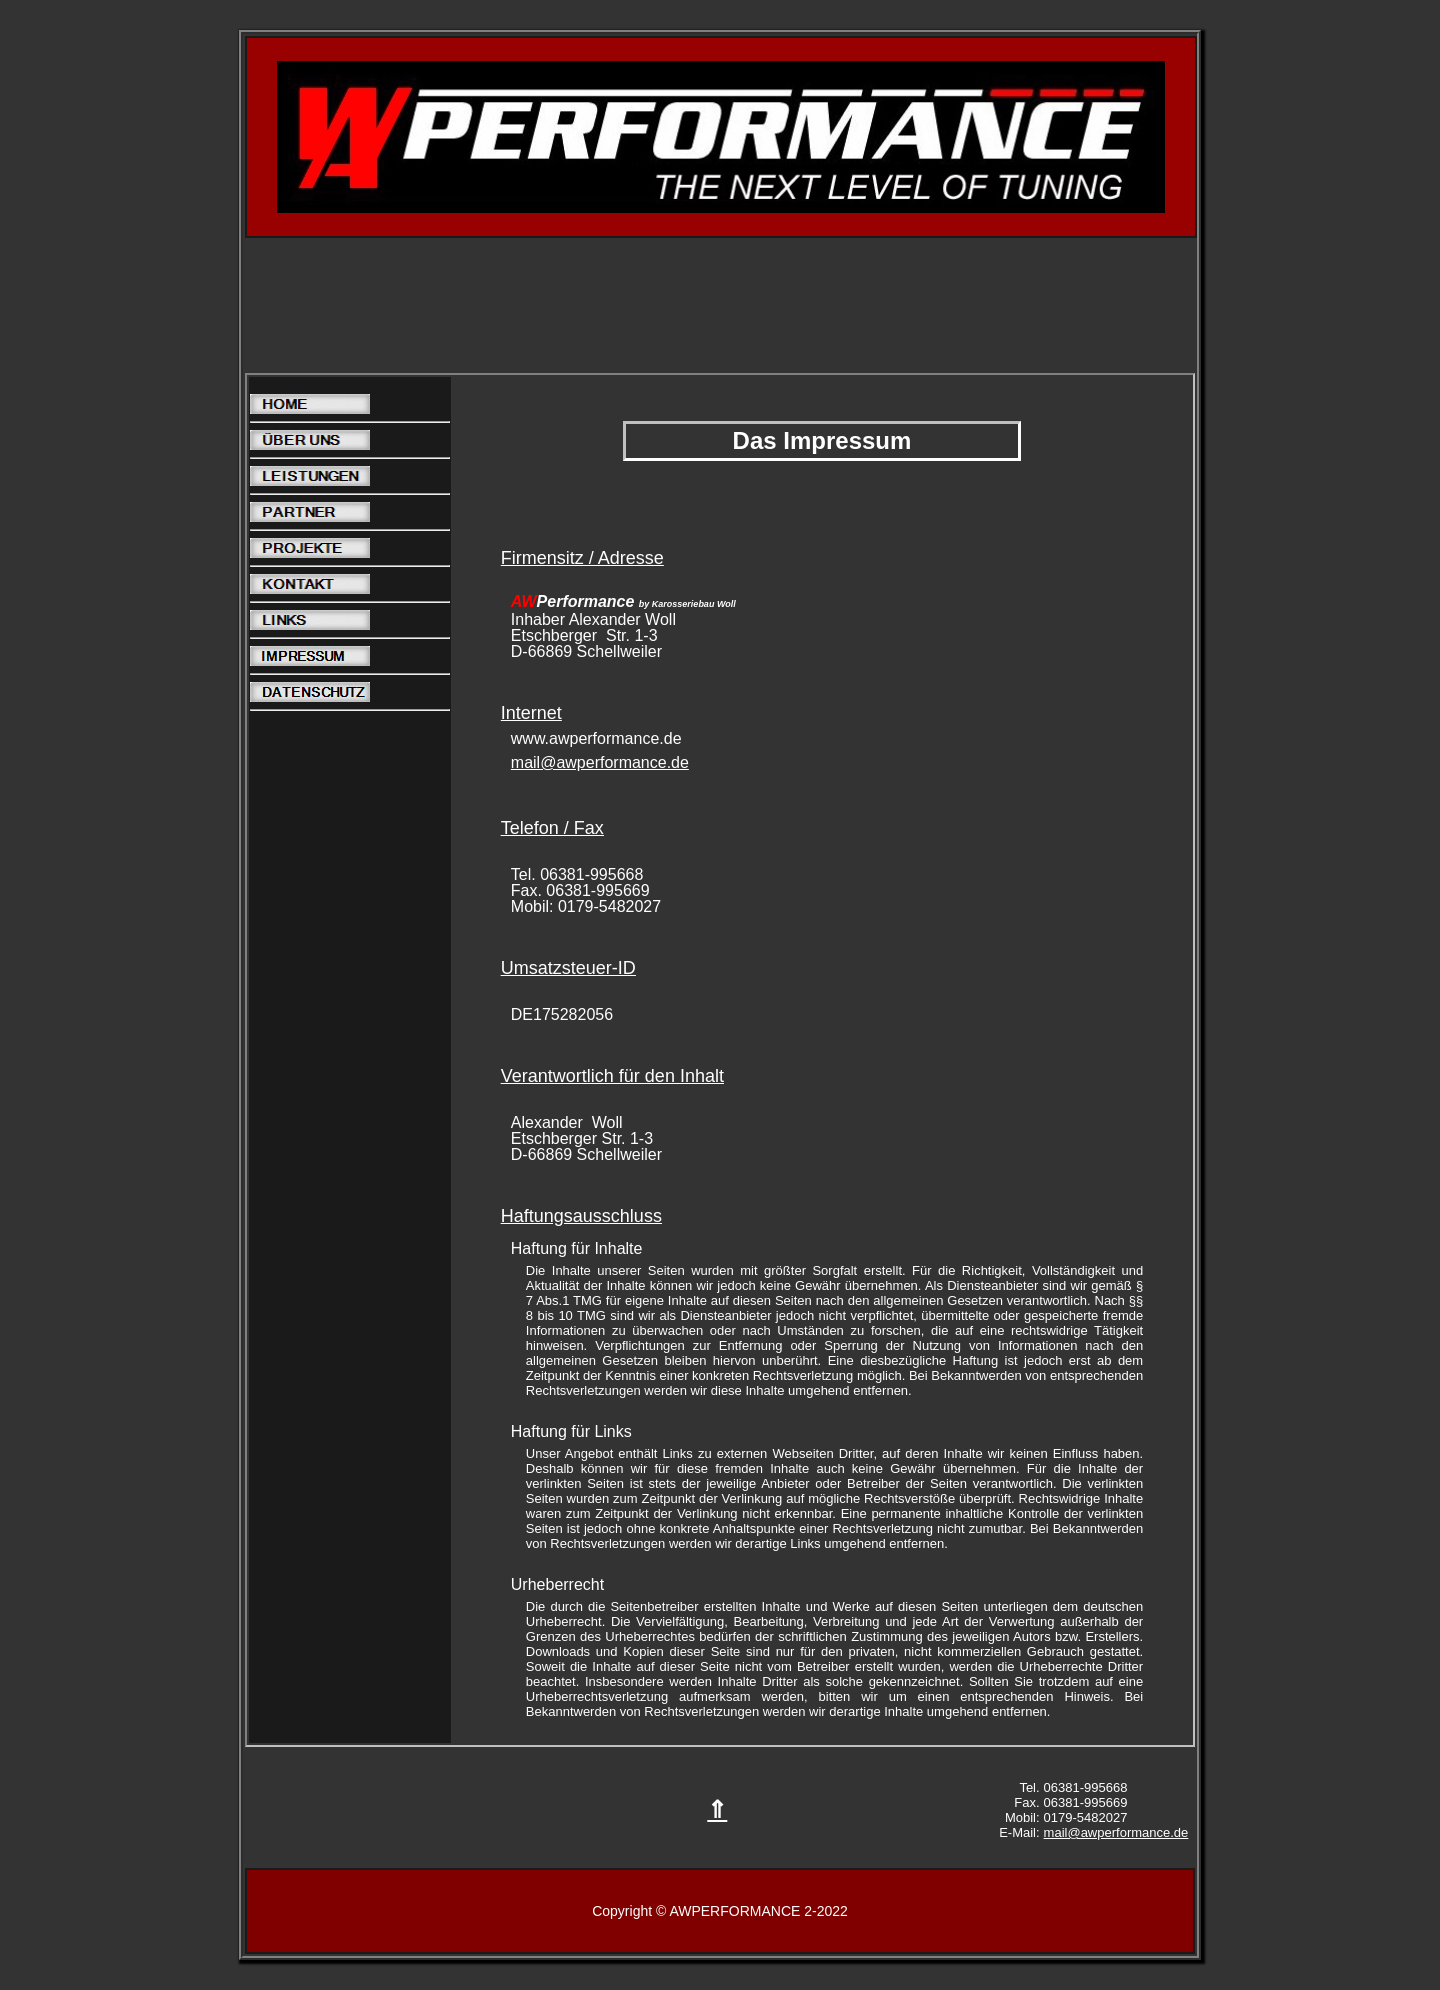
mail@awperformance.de (600, 762)
